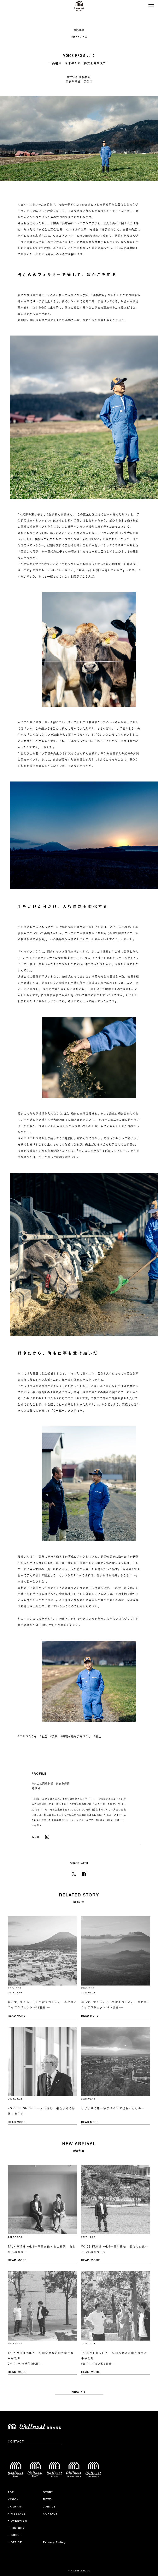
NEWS (47, 2499)
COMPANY (15, 2507)
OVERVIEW (19, 2521)
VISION (13, 2499)
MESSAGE (18, 2514)
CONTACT (16, 2441)
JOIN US (49, 2507)
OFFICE (16, 2542)
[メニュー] (151, 6)
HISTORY (18, 2528)
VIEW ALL (79, 2392)
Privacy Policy (54, 2542)
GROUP (16, 2535)
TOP (11, 2492)
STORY (48, 2492)
